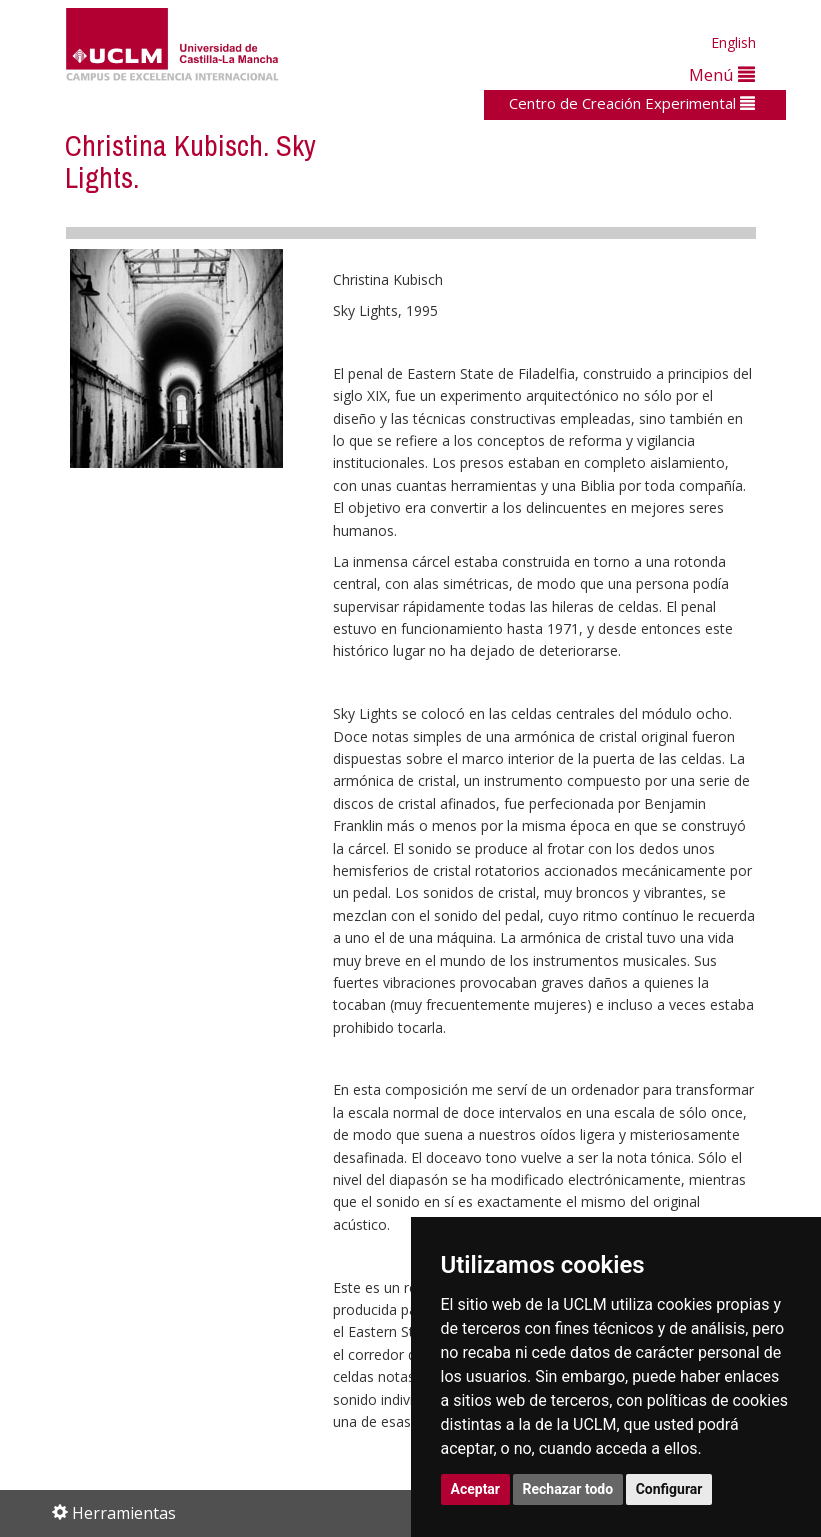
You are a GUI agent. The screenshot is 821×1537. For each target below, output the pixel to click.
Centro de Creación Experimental (632, 103)
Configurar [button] (669, 1489)
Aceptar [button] (476, 1489)
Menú (722, 74)
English (733, 42)
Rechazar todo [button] (568, 1489)
